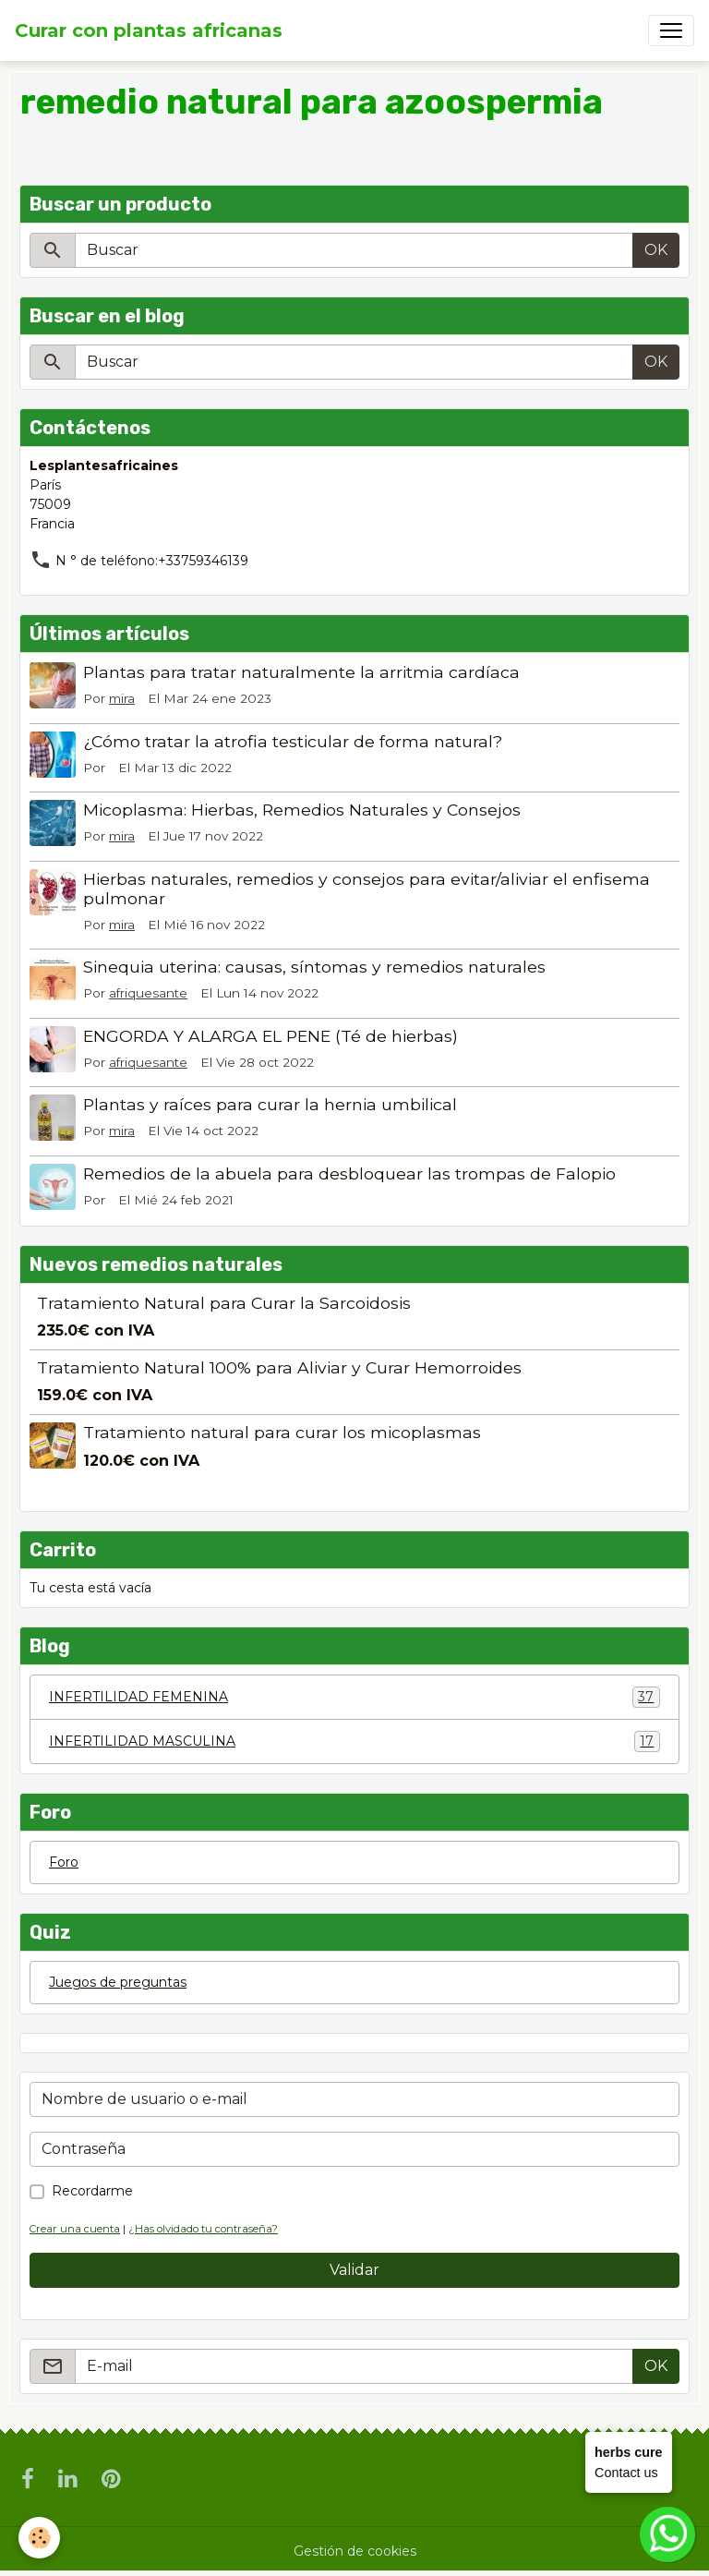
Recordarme (92, 2191)
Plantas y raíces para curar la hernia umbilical (270, 1104)
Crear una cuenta (75, 2228)
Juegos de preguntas (117, 1982)
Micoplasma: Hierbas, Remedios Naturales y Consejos (302, 809)
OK (655, 250)
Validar (354, 2270)
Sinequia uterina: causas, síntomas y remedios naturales (314, 966)
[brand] (148, 30)
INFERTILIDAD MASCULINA (354, 1741)
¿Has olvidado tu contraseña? (203, 2228)
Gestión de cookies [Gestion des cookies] (355, 2551)
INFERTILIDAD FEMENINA (354, 1697)
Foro (63, 1862)
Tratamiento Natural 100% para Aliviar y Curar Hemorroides (279, 1367)
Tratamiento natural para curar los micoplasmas (282, 1432)
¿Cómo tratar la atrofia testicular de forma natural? (292, 741)
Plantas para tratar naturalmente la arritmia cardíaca (301, 672)
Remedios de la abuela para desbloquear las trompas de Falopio (349, 1173)
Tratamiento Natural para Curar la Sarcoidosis (224, 1302)
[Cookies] (39, 2537)
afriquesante (148, 993)
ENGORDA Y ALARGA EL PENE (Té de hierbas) (270, 1036)
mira (122, 698)
